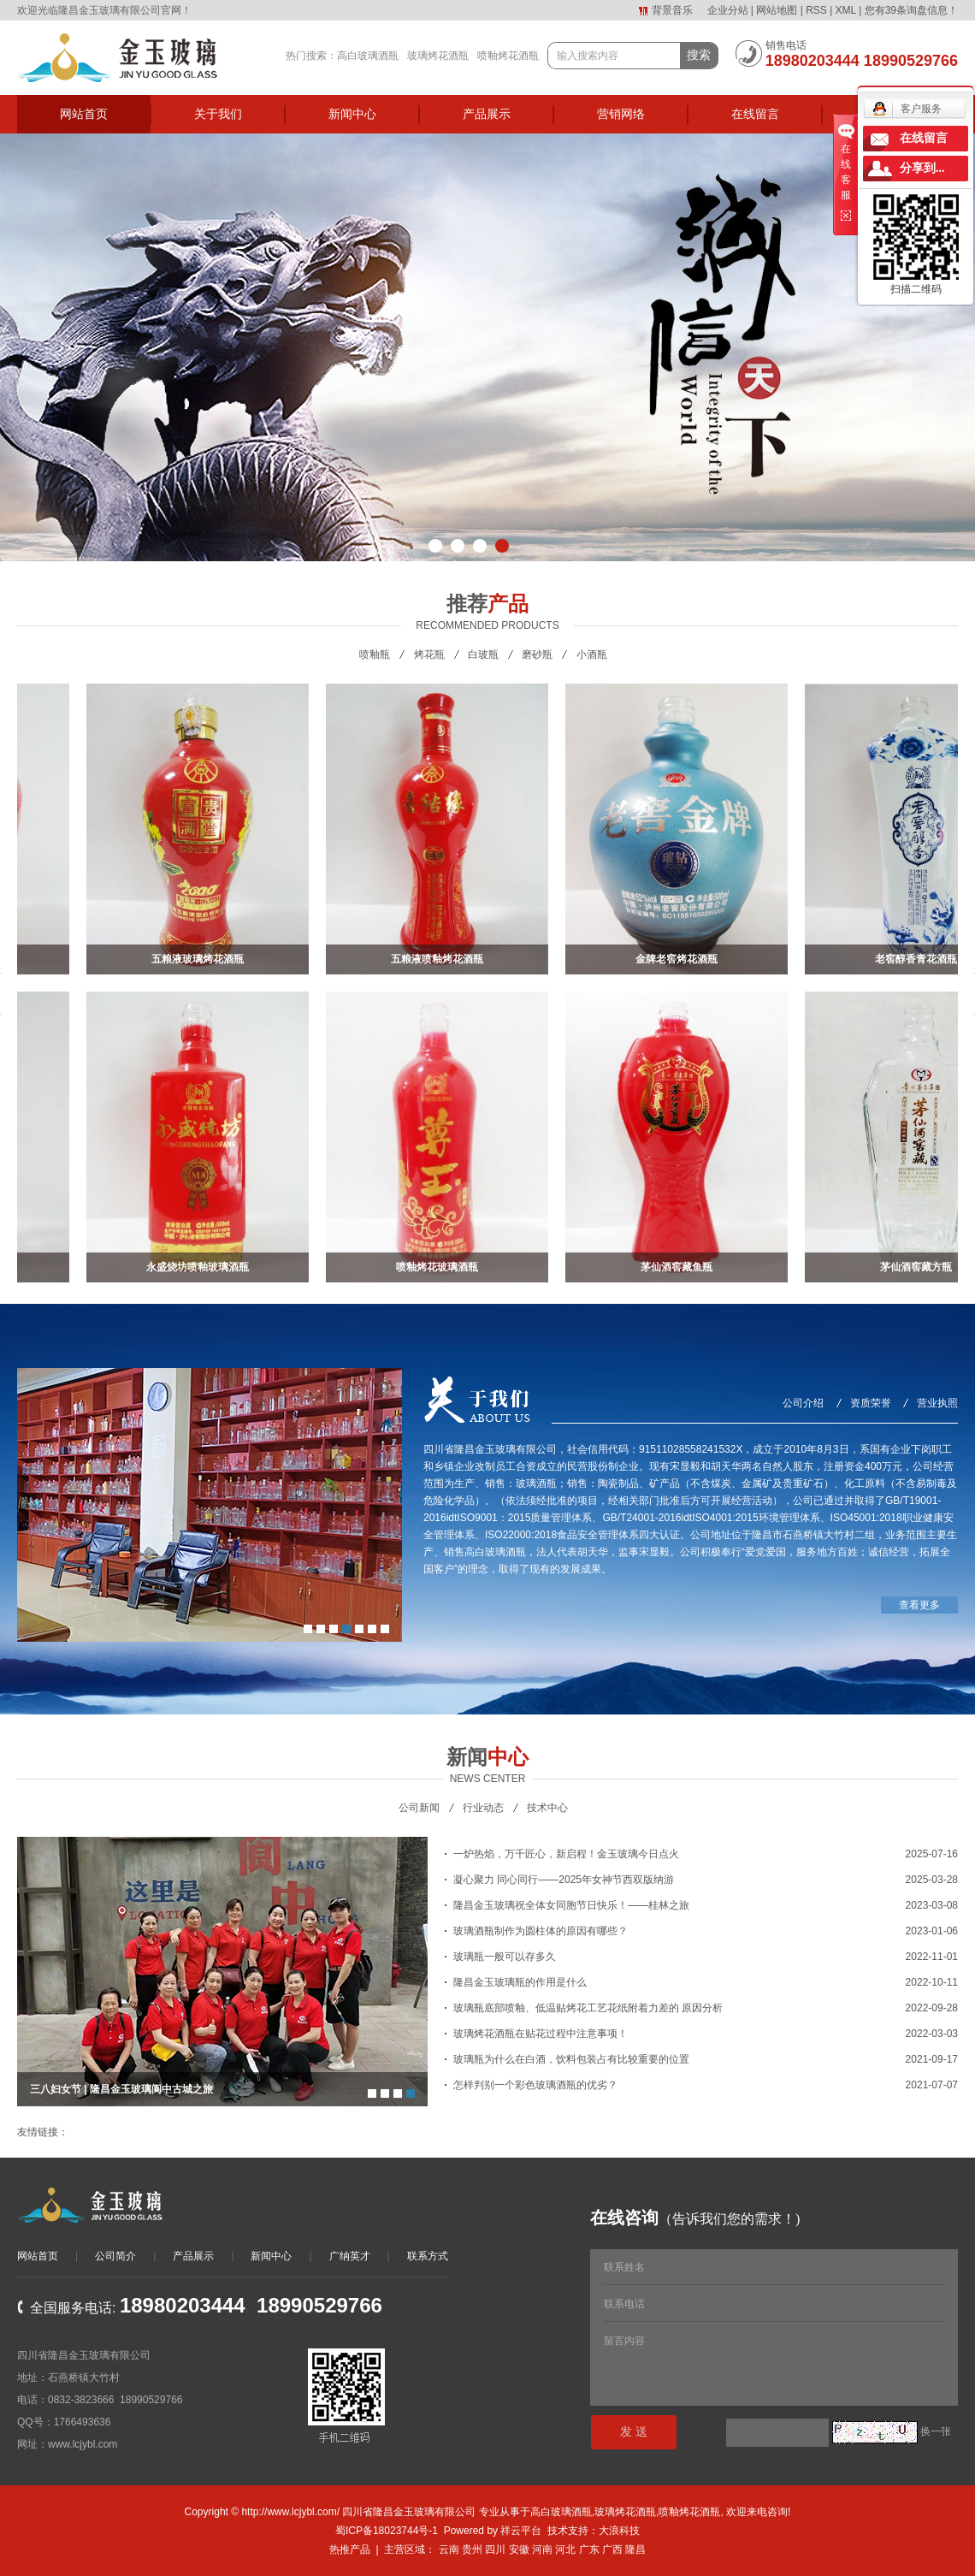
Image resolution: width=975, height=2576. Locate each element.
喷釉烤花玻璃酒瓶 (440, 1267)
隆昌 (635, 2549)
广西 (612, 2549)
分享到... (922, 168)
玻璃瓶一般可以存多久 (504, 1957)
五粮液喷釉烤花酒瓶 (440, 959)
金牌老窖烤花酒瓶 (680, 959)
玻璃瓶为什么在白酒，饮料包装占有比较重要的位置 (571, 2059)
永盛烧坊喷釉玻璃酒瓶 (201, 1267)
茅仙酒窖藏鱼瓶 (680, 1267)
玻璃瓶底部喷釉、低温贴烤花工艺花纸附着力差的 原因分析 (588, 2008)
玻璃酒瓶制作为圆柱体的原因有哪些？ (540, 1931)
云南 (449, 2549)
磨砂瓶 (537, 654)
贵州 (472, 2549)
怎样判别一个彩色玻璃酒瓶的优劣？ (535, 2085)
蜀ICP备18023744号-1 (386, 2531)
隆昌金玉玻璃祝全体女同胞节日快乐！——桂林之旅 (571, 1905)
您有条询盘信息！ (911, 10)
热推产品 (349, 2549)
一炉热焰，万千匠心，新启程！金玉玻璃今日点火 (566, 1854)
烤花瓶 (429, 654)
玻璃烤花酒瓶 (438, 56)
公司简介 (115, 2256)
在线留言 (755, 114)
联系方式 (427, 2256)
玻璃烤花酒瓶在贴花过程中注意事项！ (540, 2034)
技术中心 (547, 1808)
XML (846, 10)
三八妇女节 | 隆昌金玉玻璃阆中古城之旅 (121, 2089)
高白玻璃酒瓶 (368, 56)
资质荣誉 (870, 1403)
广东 (589, 2549)
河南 (542, 2549)
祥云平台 (520, 2531)
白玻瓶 (483, 654)
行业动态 (483, 1808)
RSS (816, 10)
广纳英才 (349, 2256)
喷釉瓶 (374, 654)
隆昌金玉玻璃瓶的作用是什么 (520, 1982)
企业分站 (727, 10)
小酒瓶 (591, 654)
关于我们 (218, 114)
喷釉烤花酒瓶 (508, 56)
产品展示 (487, 114)
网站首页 (84, 114)
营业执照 (937, 1403)
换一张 (935, 2431)
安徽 (519, 2549)
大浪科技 (619, 2531)
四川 (495, 2549)
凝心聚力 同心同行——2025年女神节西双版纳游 (563, 1880)
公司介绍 (803, 1403)
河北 (565, 2549)
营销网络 (621, 114)
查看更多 (919, 1605)
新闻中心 (352, 114)
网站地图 (776, 10)
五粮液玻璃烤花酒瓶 (201, 959)
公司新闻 (419, 1808)
